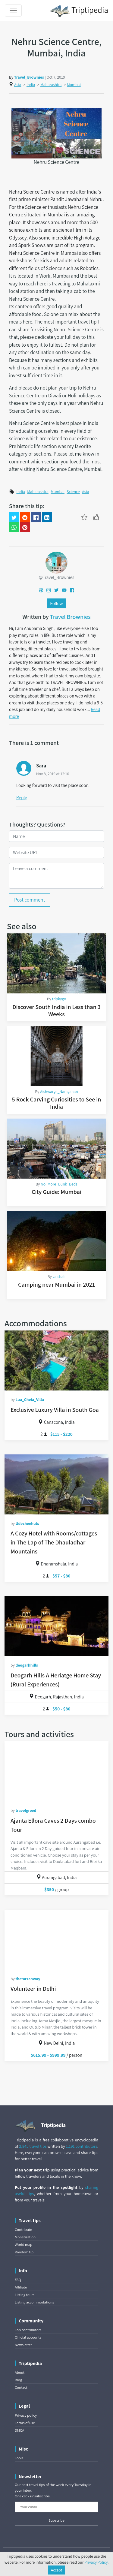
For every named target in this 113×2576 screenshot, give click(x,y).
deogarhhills (26, 1665)
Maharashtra (51, 84)
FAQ (18, 2279)
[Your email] (56, 2507)
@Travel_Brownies (56, 577)
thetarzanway (27, 1978)
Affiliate (21, 2287)
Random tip (24, 2252)
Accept (56, 2570)
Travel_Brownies (29, 77)
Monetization (25, 2237)
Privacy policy (26, 2415)
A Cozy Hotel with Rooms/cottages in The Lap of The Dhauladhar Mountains (54, 1542)
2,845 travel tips (32, 2146)
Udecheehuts (27, 1523)
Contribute (23, 2229)
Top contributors (28, 2329)
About (19, 2372)
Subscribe (56, 2520)
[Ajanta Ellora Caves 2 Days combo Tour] (56, 1771)
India (31, 84)
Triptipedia (78, 11)
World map (23, 2244)
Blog (18, 2379)
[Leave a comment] (56, 876)
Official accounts (28, 2337)
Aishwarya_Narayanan (59, 1091)
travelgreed (25, 1810)
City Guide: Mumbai (56, 1192)
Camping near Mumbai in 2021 (56, 1284)
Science (73, 491)
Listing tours (24, 2294)
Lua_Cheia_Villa (29, 1399)
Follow (56, 603)
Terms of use (25, 2422)
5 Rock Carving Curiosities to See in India (56, 1102)
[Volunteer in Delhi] (56, 1940)
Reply (21, 797)
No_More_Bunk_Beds (59, 1184)
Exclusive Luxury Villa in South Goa (55, 1410)
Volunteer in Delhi (33, 1989)
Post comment (29, 899)
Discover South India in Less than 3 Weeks (56, 1010)
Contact (21, 2387)
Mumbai (74, 84)
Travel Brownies (70, 617)
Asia (17, 84)
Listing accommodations (34, 2302)
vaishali (59, 1276)
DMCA (19, 2430)
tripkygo (59, 999)
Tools (19, 2457)
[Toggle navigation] (13, 11)
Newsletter (23, 2344)
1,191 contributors (81, 2146)
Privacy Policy (96, 2562)
